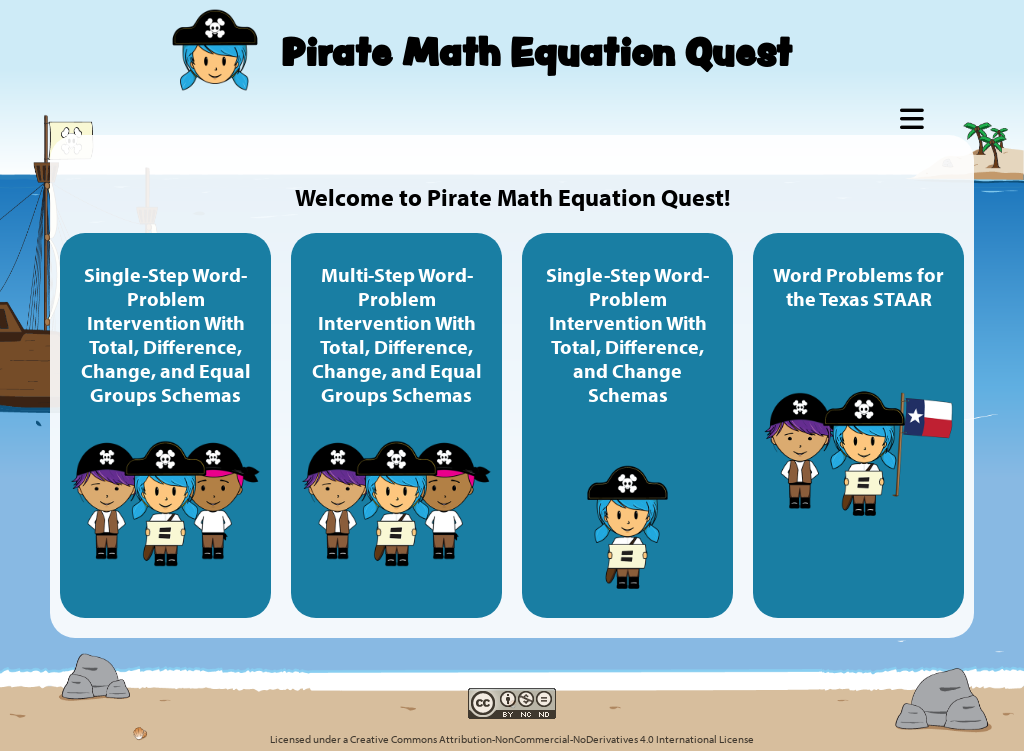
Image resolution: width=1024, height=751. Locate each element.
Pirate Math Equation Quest (536, 51)
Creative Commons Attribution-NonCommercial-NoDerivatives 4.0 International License (552, 739)
